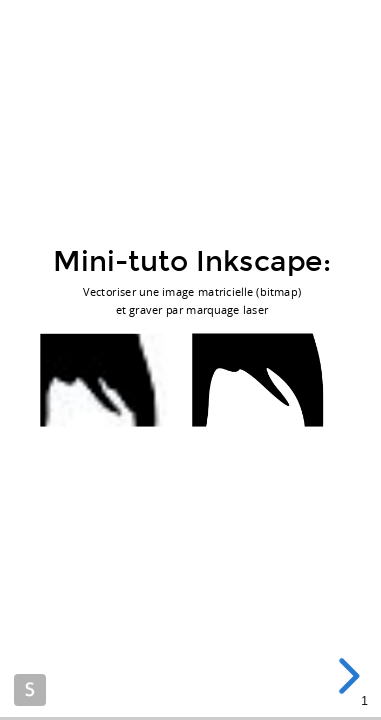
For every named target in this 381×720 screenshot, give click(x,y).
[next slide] (346, 676)
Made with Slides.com (30, 690)
